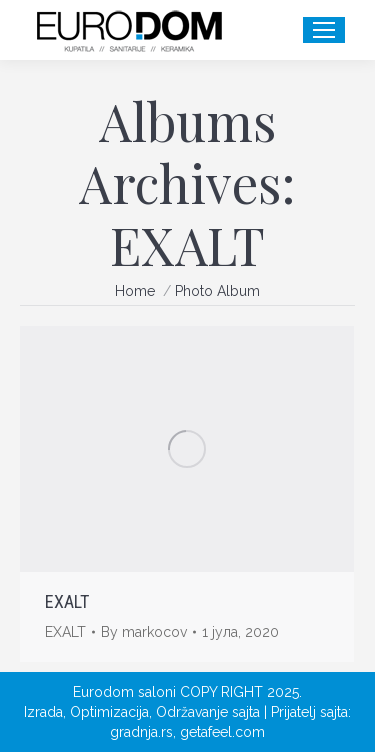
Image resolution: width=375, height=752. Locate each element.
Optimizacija (109, 712)
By (144, 632)
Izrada (43, 712)
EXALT (67, 601)
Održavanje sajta (208, 712)
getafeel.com (222, 732)
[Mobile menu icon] (324, 30)
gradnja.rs (141, 732)
